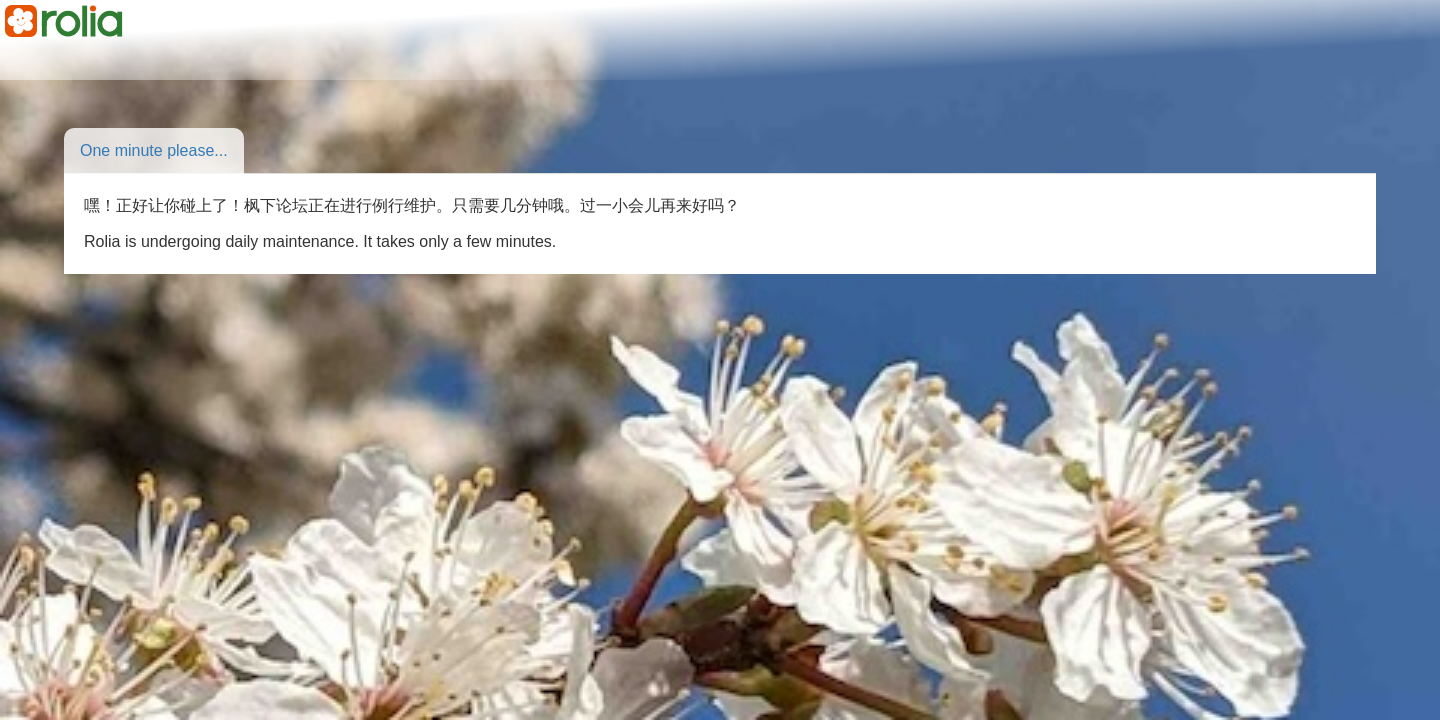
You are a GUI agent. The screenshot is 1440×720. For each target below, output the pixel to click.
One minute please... (154, 150)
